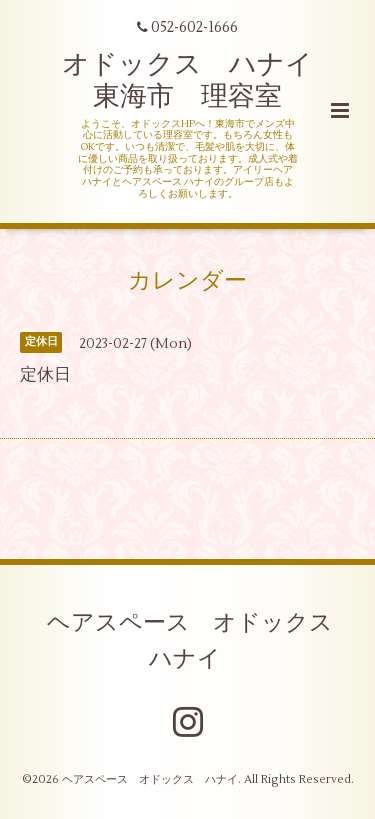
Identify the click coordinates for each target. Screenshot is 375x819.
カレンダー (187, 280)
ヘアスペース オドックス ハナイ (201, 641)
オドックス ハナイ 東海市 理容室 (201, 80)
